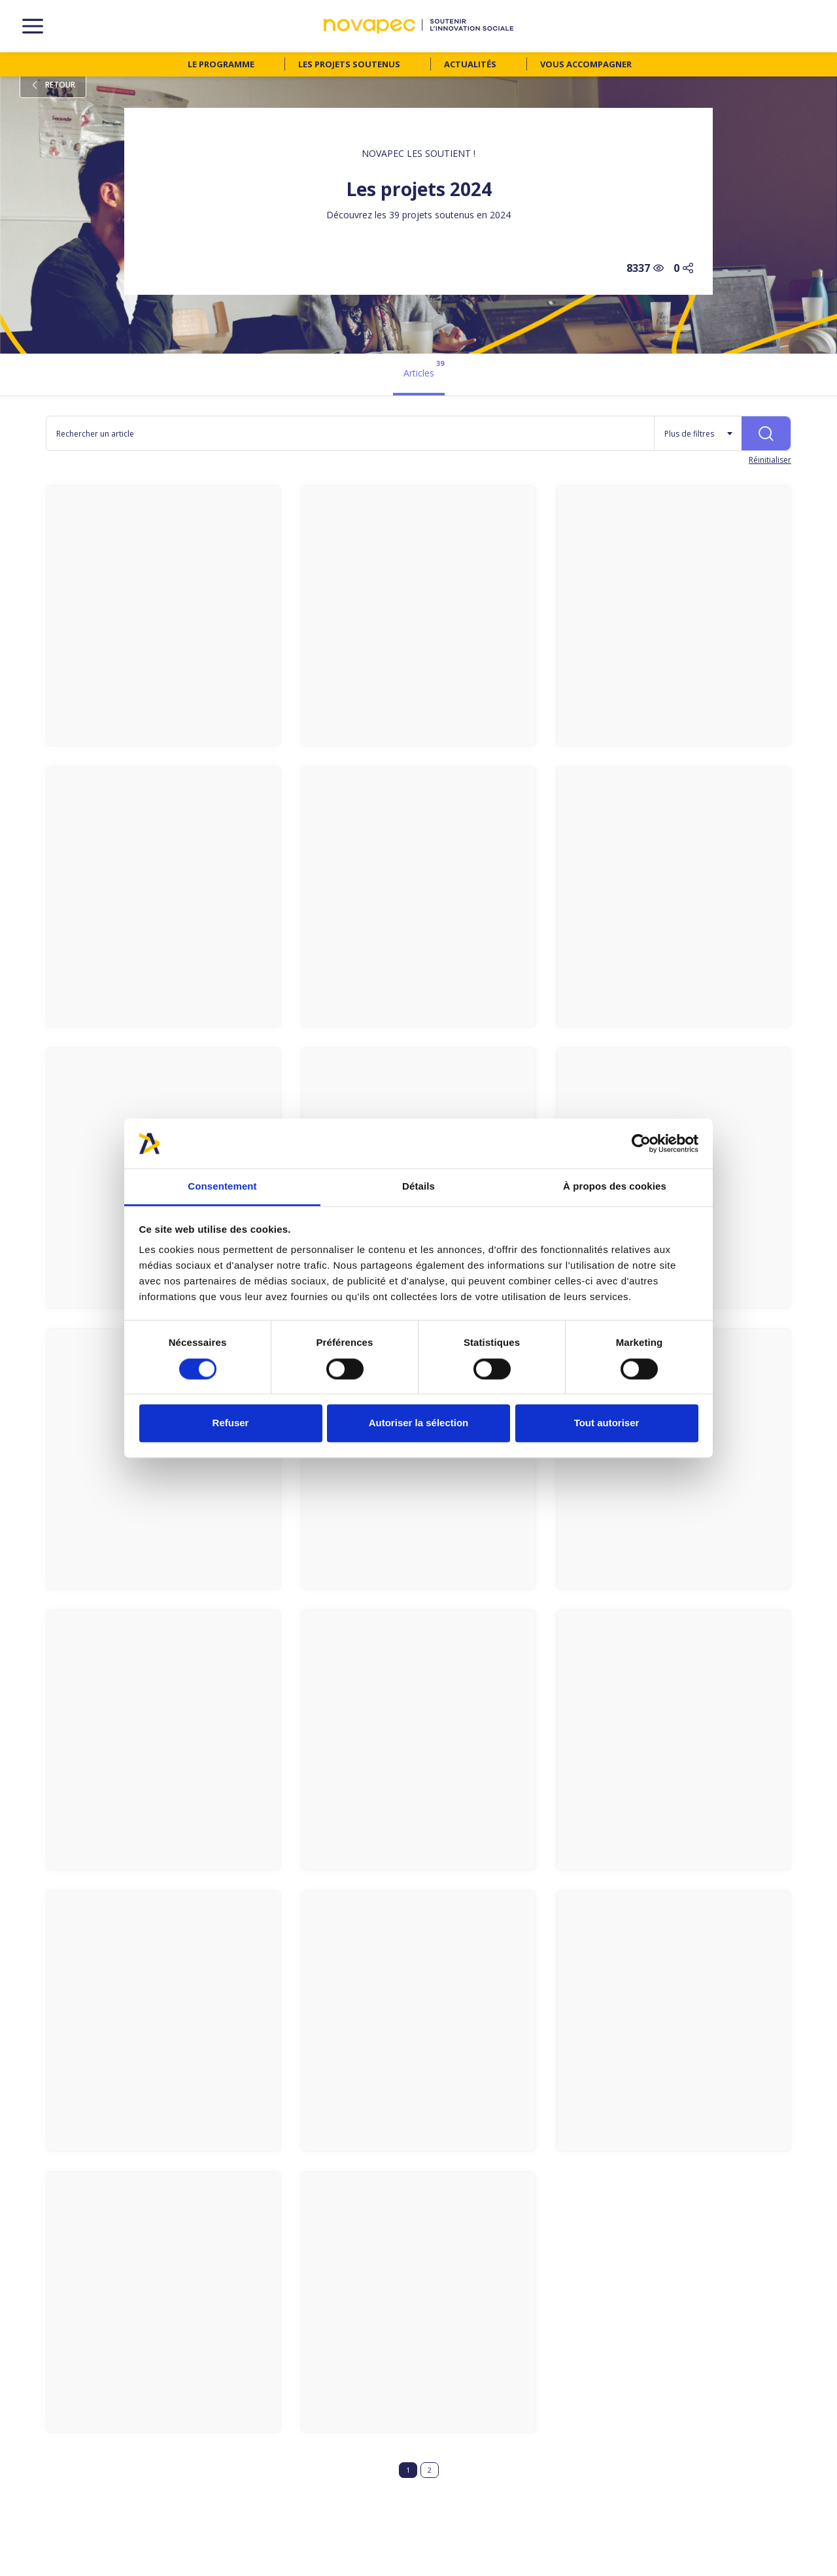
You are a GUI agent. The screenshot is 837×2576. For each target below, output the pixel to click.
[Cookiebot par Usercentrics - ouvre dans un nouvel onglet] (641, 1143)
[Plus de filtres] (698, 433)
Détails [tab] (418, 1186)
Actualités (470, 64)
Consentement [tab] (222, 1186)
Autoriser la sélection (419, 1423)
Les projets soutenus (349, 64)
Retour (53, 84)
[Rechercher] (766, 433)
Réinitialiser (770, 459)
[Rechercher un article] (350, 433)
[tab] (419, 374)
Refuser (231, 1423)
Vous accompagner (586, 64)
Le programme (221, 64)
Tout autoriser (607, 1423)
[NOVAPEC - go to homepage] (418, 26)
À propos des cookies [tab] (614, 1186)
